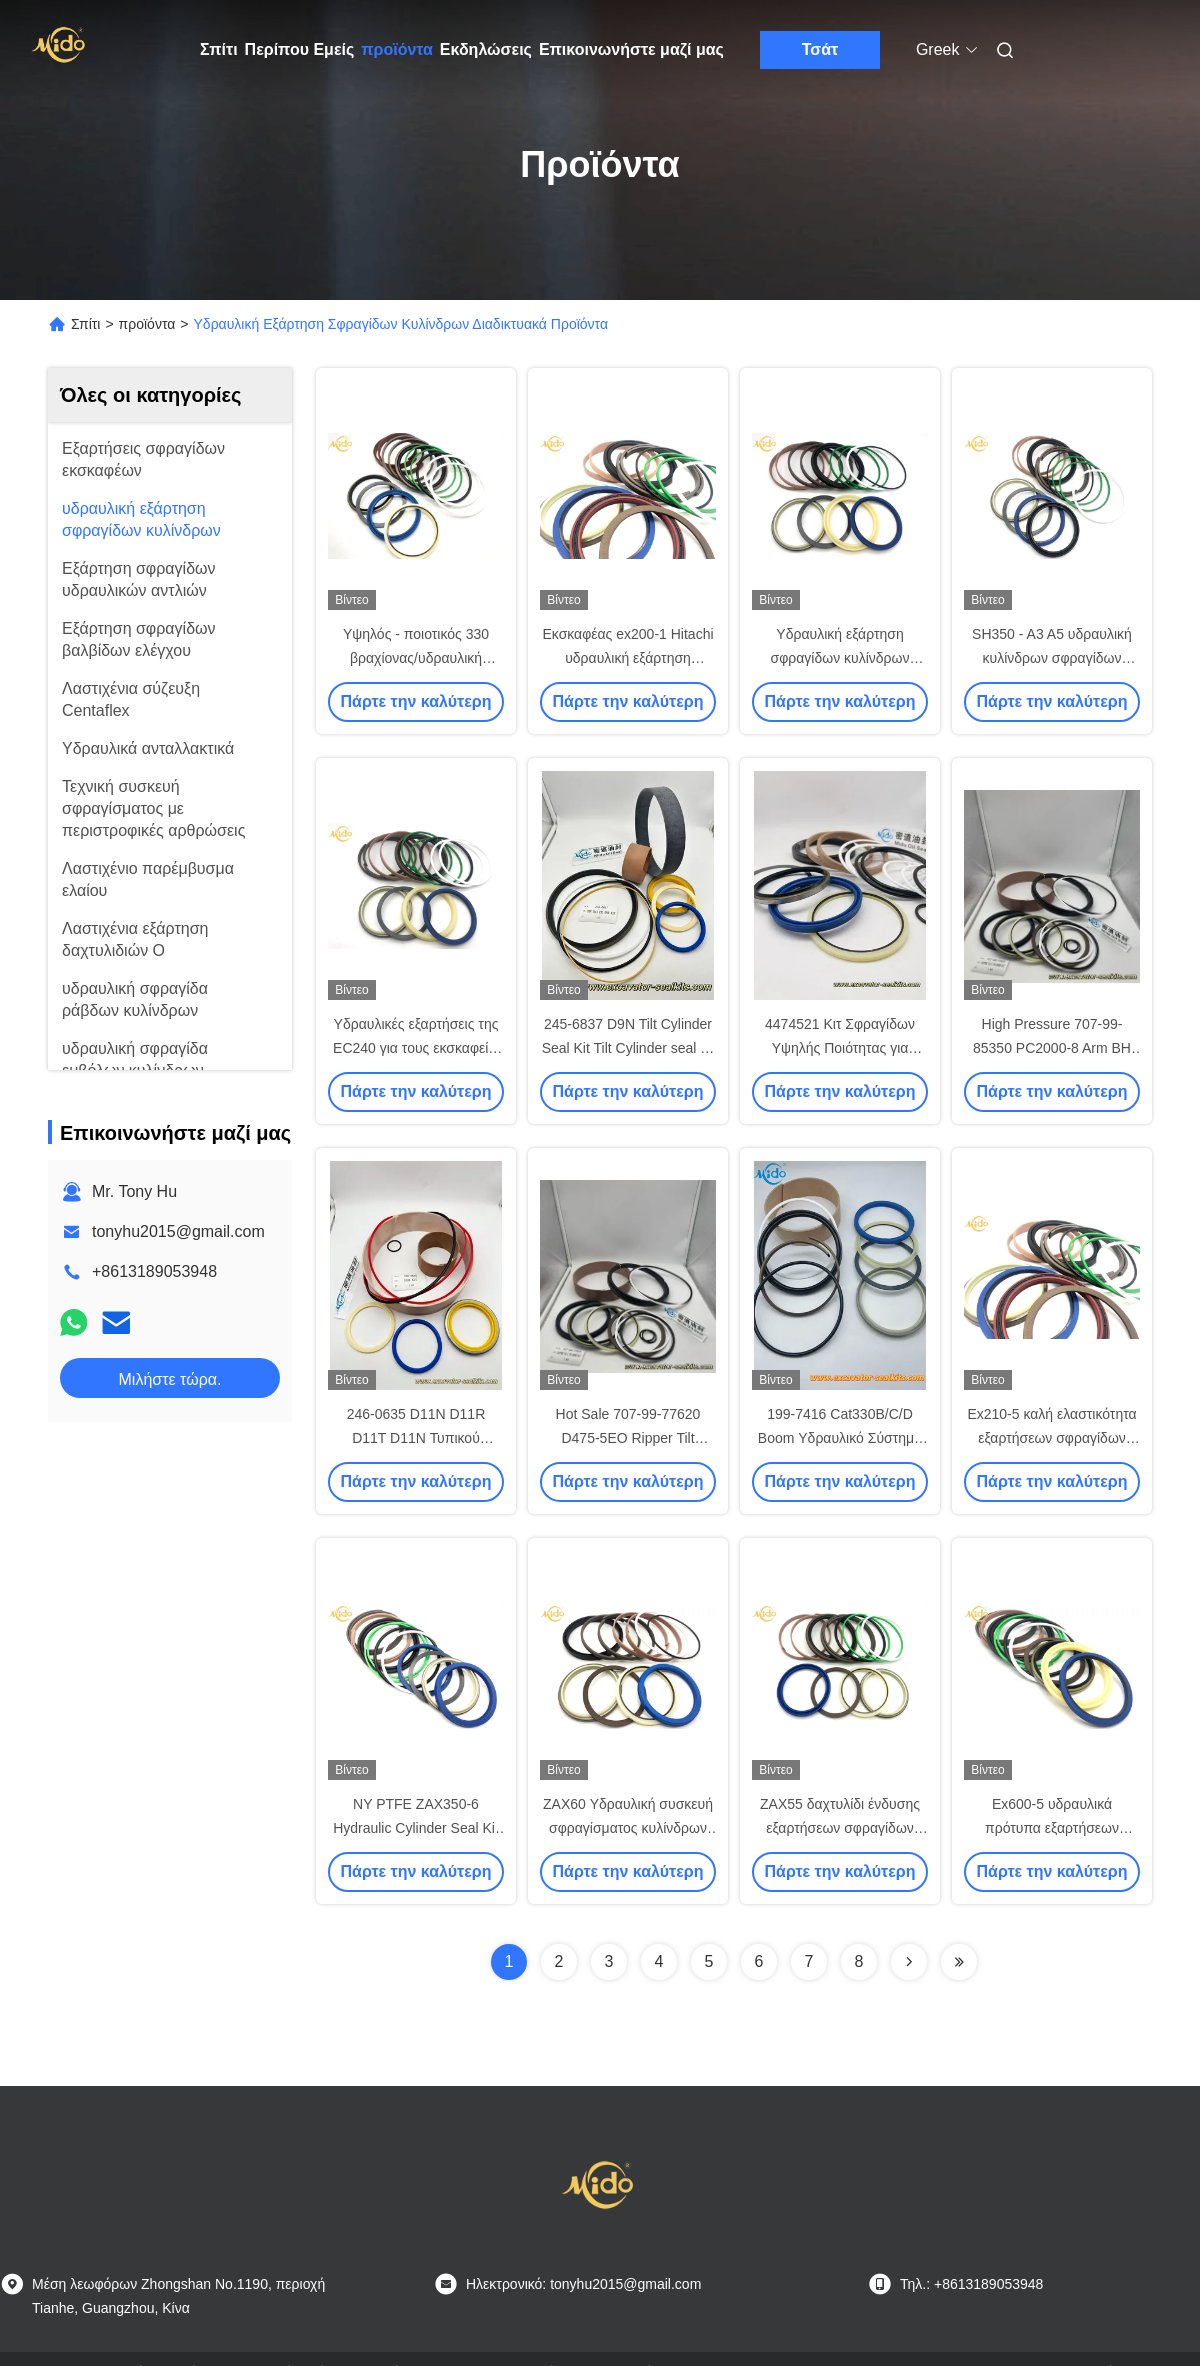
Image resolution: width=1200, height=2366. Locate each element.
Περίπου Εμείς (300, 49)
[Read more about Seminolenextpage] (909, 1962)
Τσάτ (820, 49)
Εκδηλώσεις (486, 49)
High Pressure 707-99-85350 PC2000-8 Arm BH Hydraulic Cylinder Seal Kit (1052, 1048)
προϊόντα (397, 49)
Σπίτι (219, 49)
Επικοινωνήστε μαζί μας (631, 49)
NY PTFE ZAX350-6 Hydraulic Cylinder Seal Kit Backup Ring (416, 1828)
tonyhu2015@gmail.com (178, 1231)
